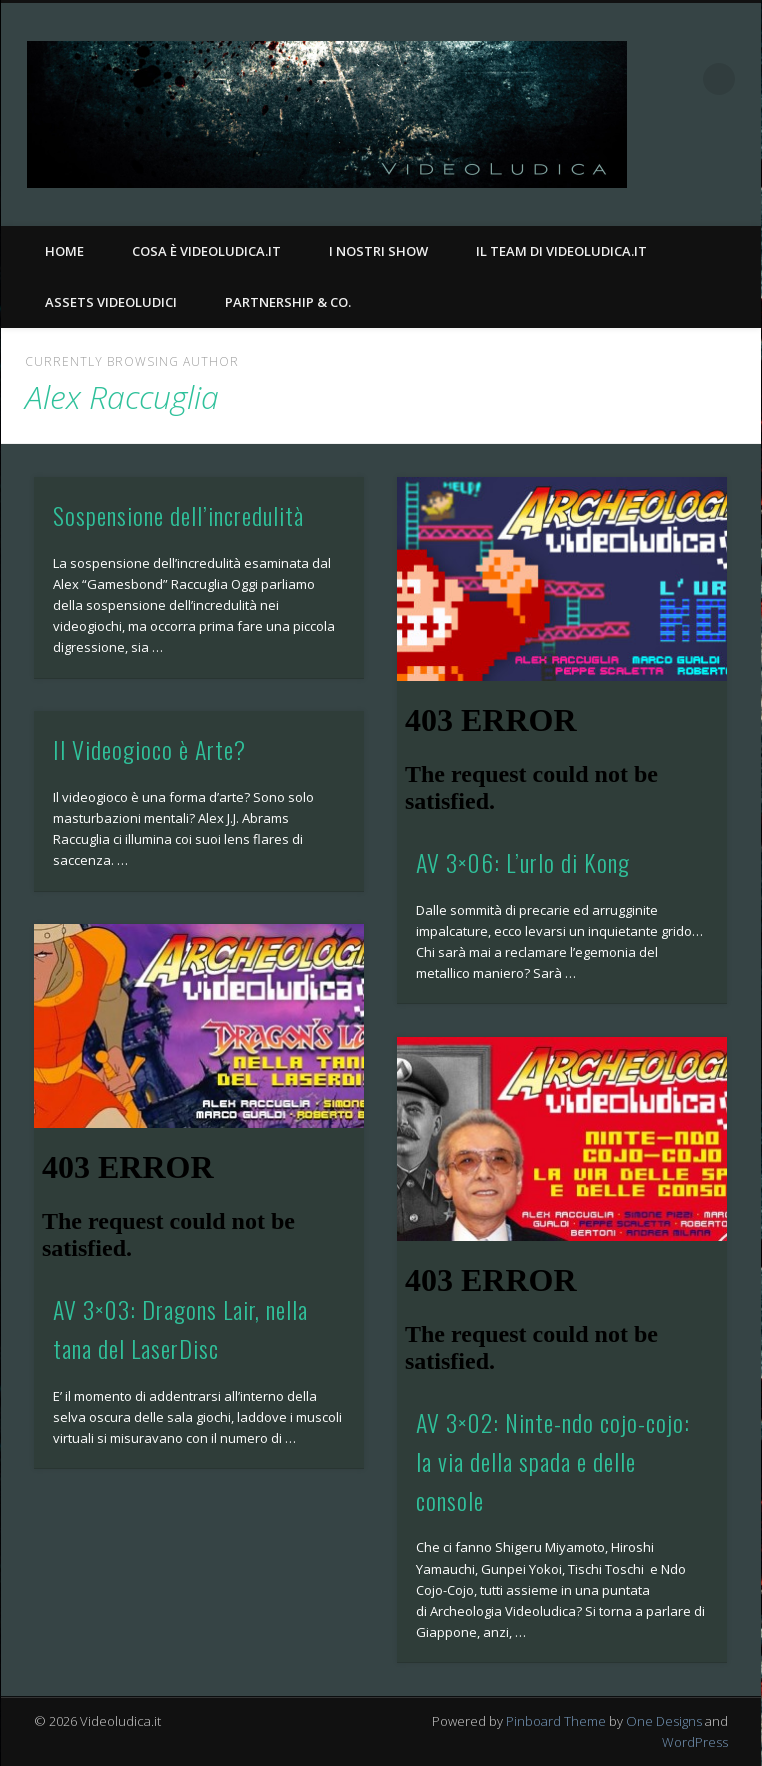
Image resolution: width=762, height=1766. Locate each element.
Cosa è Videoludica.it (206, 251)
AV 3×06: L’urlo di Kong (523, 862)
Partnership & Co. (288, 302)
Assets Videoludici (111, 302)
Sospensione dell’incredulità (178, 515)
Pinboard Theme (556, 1721)
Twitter (739, 171)
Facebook (698, 171)
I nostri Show (378, 251)
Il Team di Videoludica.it (561, 251)
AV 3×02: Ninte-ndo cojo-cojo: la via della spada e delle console (553, 1461)
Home (64, 251)
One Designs (664, 1721)
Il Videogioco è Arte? (149, 749)
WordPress (695, 1742)
